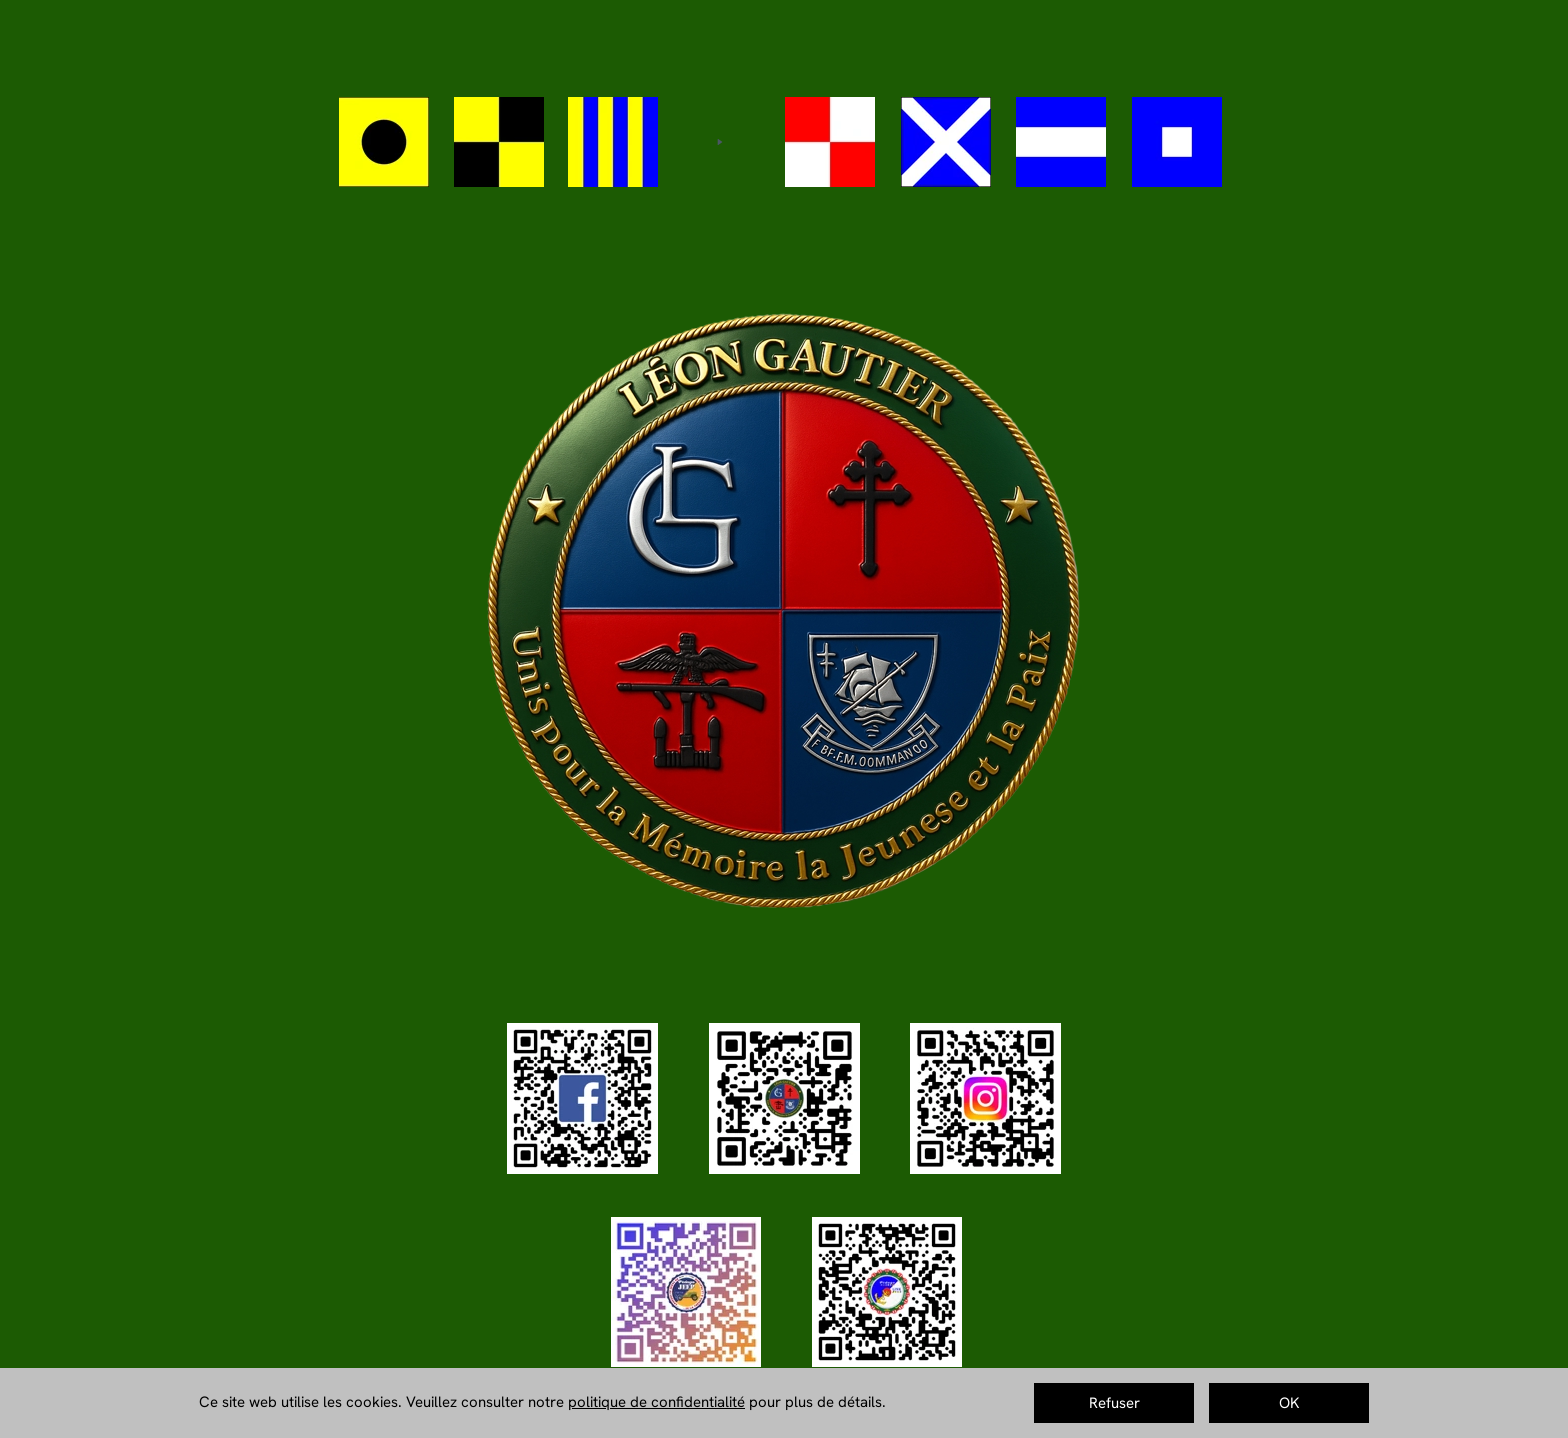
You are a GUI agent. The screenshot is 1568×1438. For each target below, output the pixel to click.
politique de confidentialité (656, 1402)
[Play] (719, 142)
